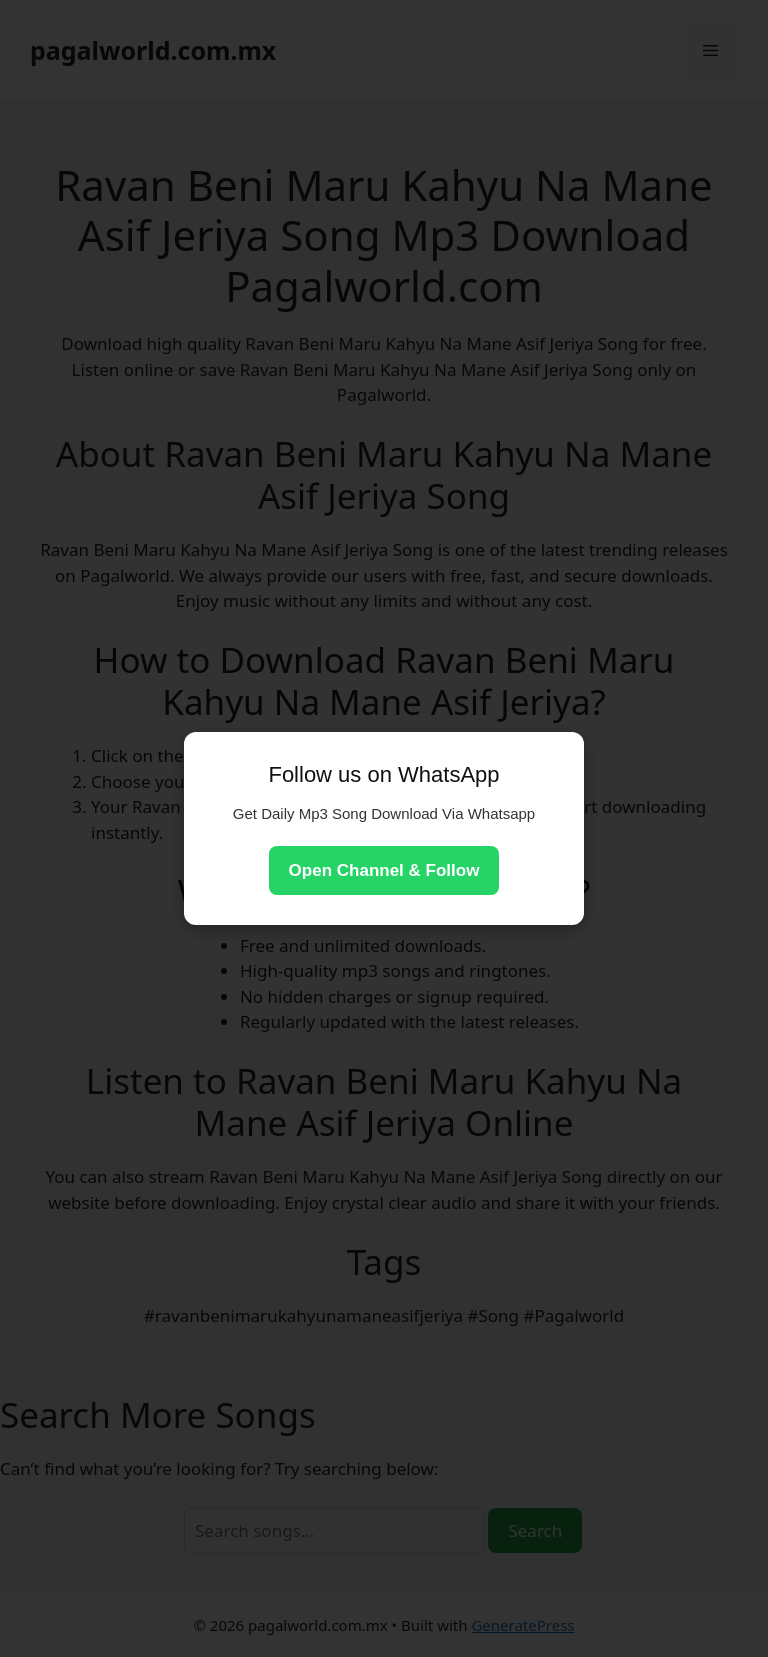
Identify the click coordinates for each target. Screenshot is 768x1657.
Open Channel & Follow (384, 870)
